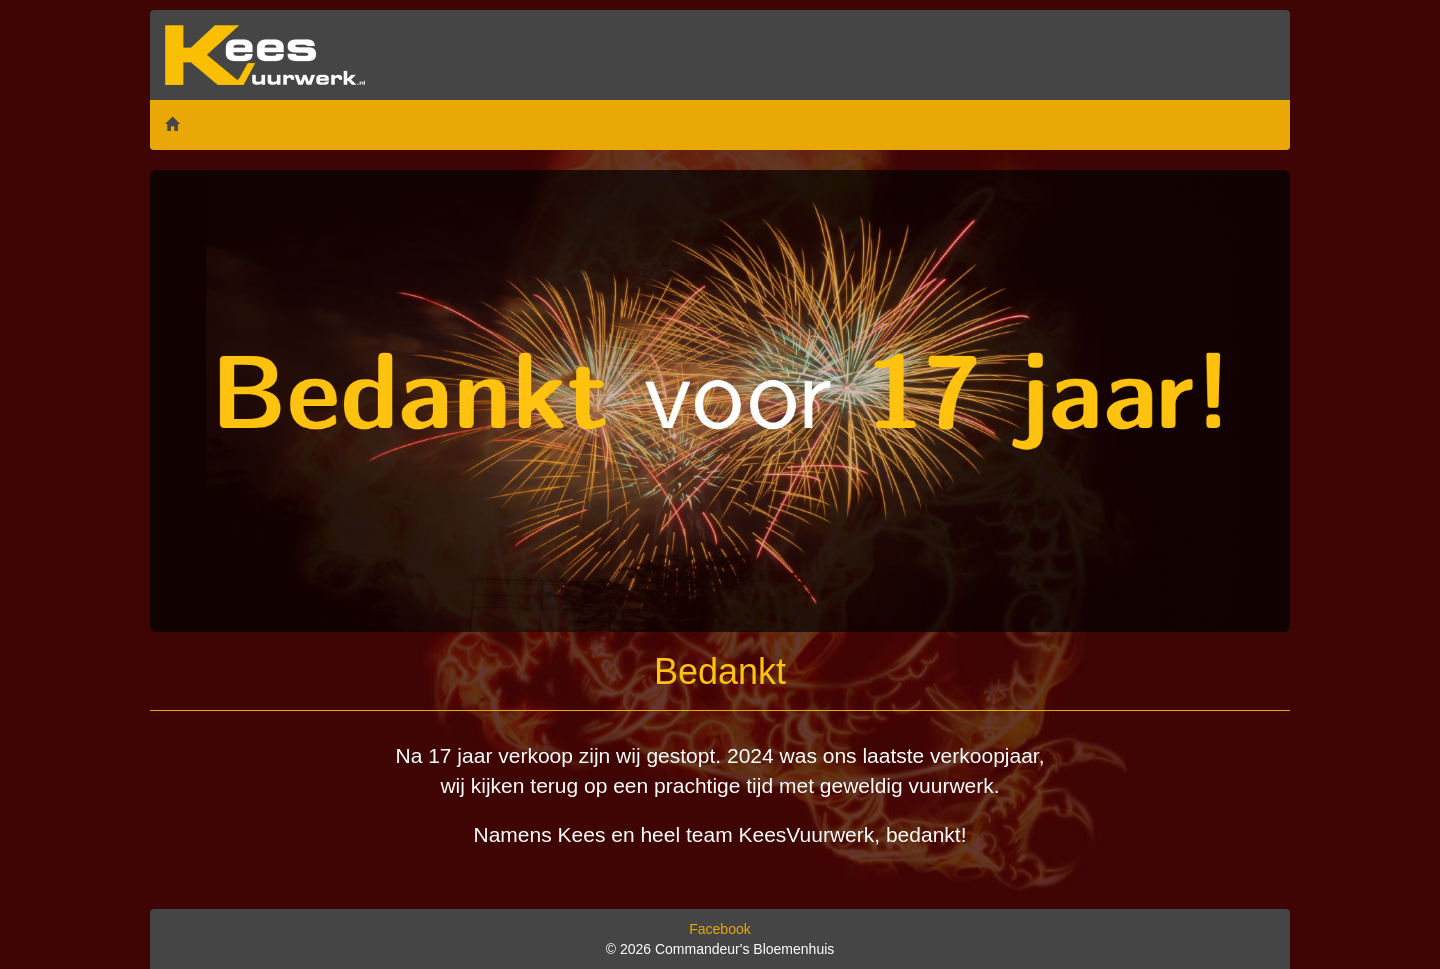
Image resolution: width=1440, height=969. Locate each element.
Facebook (719, 929)
